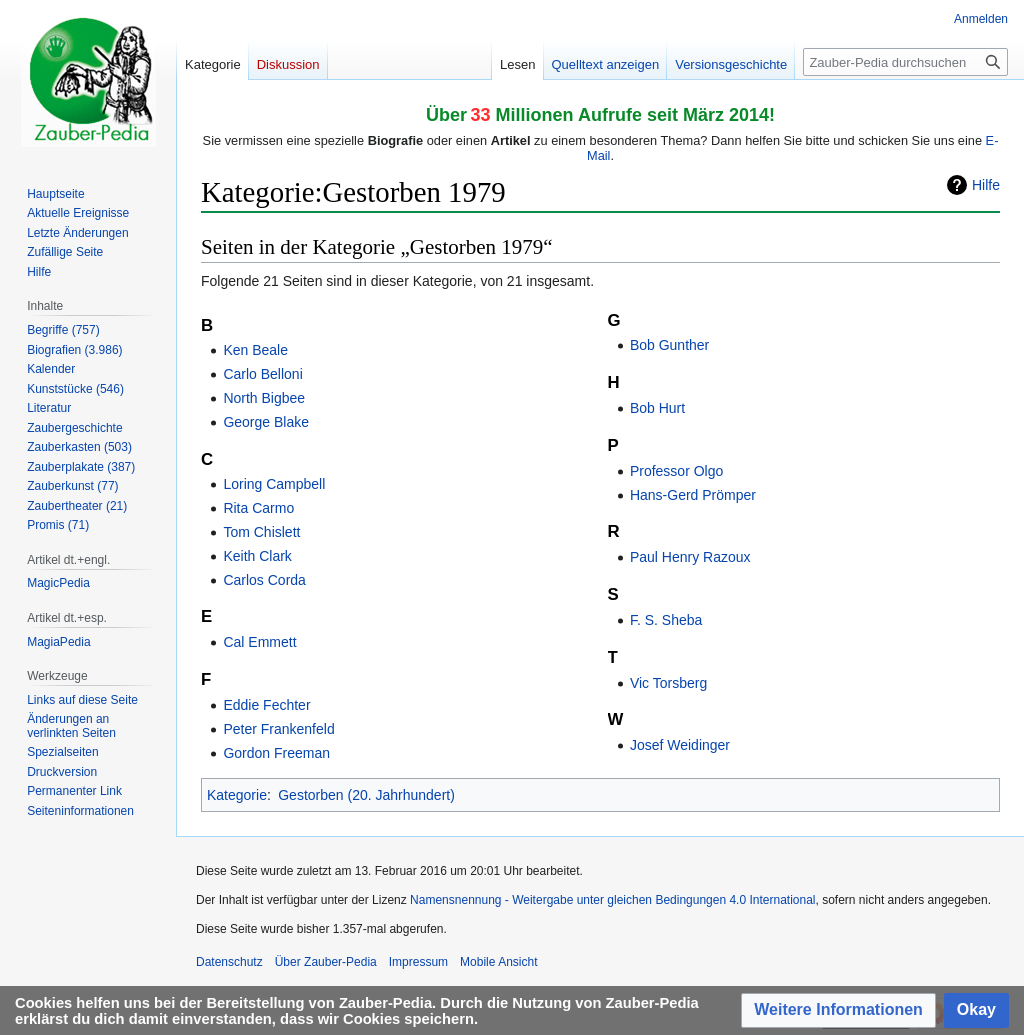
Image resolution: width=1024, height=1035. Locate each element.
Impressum (418, 962)
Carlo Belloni (262, 374)
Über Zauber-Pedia (326, 962)
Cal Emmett (259, 642)
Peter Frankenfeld (278, 729)
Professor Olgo (676, 471)
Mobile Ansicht (498, 962)
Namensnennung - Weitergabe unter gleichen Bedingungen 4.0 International (612, 900)
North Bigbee (264, 398)
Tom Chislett (261, 532)
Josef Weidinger (680, 745)
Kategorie (237, 795)
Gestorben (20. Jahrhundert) (366, 795)
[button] (838, 1010)
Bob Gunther (669, 345)
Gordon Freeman (276, 753)
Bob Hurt (657, 408)
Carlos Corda (264, 580)
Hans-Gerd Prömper (693, 495)
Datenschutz (229, 962)
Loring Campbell (274, 484)
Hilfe (986, 185)
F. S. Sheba (666, 620)
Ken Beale (255, 350)
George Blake (266, 422)
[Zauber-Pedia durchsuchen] (905, 62)
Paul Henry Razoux (690, 557)
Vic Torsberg (668, 683)
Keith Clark (257, 556)
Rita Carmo (258, 508)
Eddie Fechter (266, 705)
